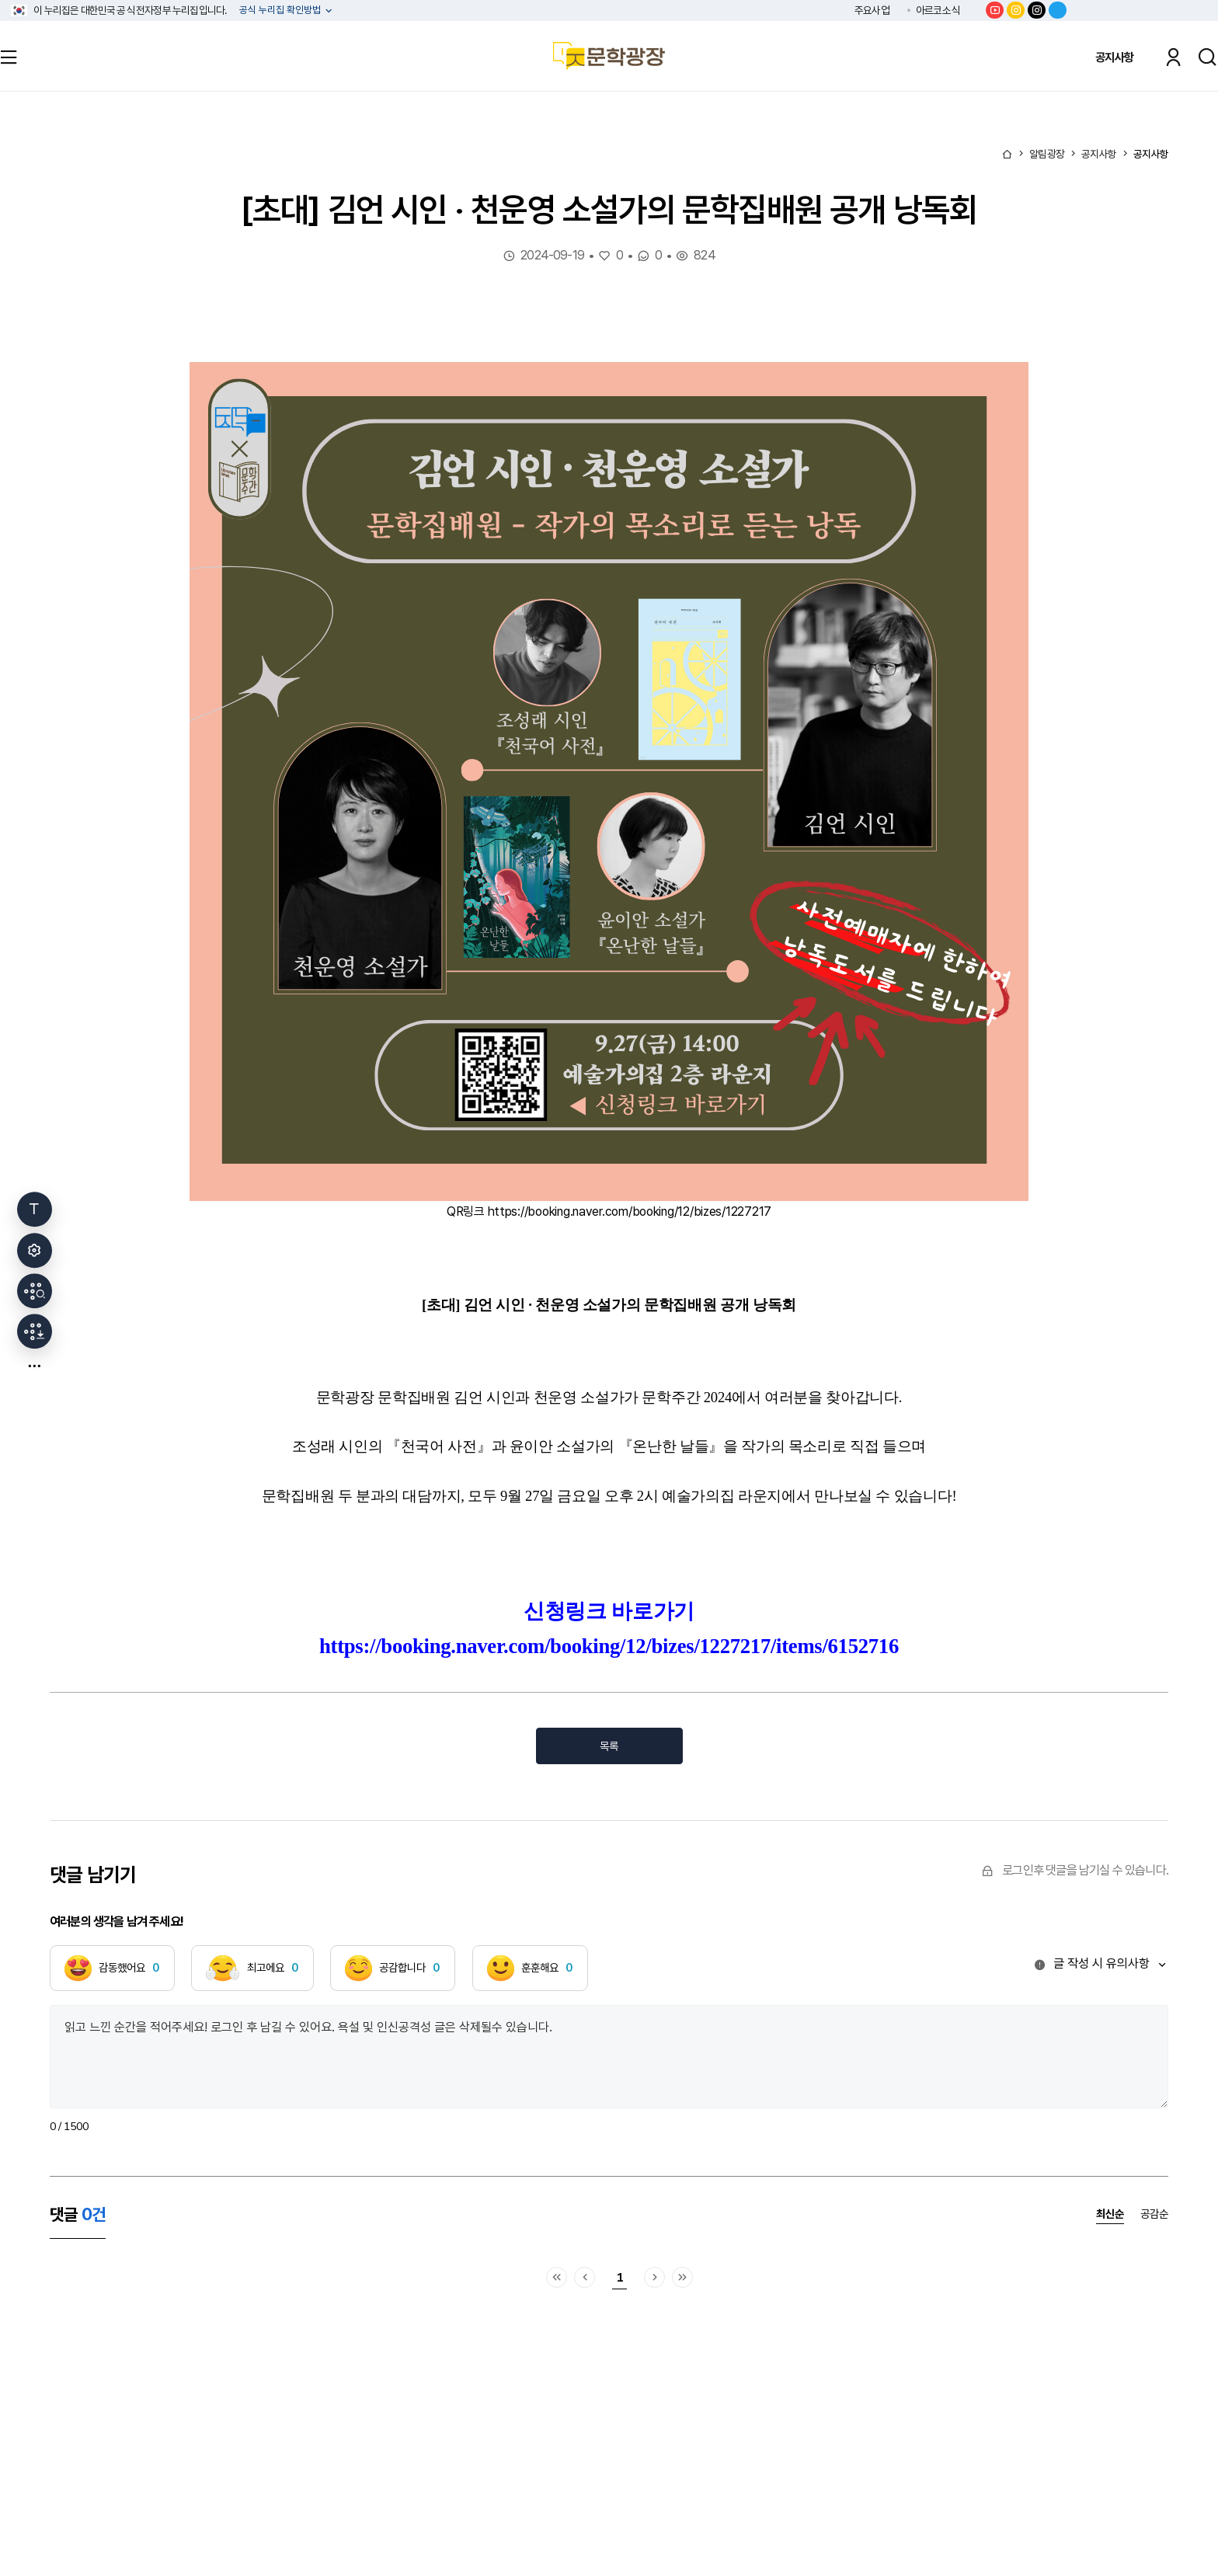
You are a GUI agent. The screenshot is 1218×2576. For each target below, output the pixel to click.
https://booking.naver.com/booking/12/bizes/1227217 (630, 1211)
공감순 (1154, 2214)
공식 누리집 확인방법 (281, 10)
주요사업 (871, 10)
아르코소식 (937, 10)
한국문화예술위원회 (1144, 10)
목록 (609, 1746)
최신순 (1110, 2214)
